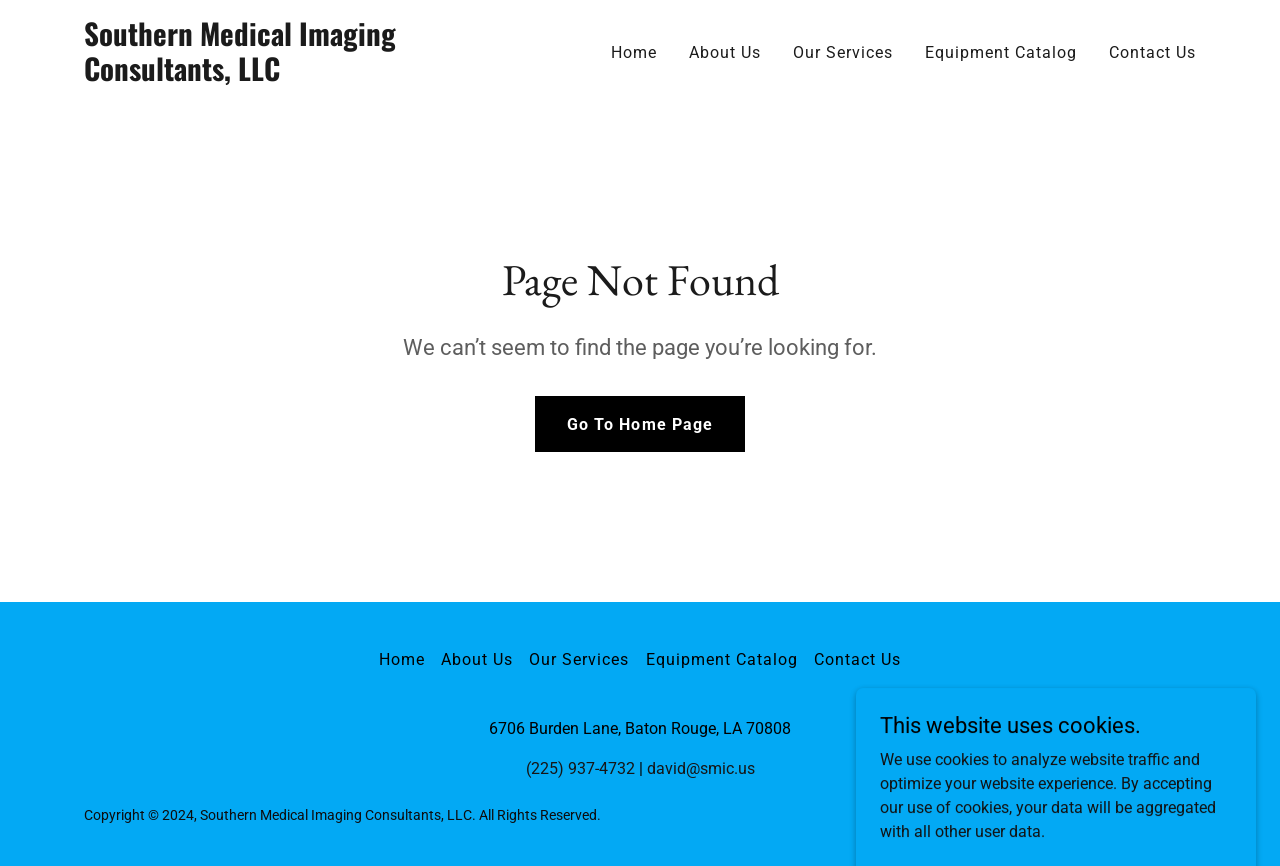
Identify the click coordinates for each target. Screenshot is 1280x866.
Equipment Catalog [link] (1001, 52)
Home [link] (634, 52)
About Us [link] (725, 52)
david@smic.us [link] (701, 768)
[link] (278, 75)
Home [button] (402, 659)
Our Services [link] (843, 52)
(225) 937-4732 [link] (580, 768)
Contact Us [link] (1152, 52)
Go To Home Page (639, 424)
